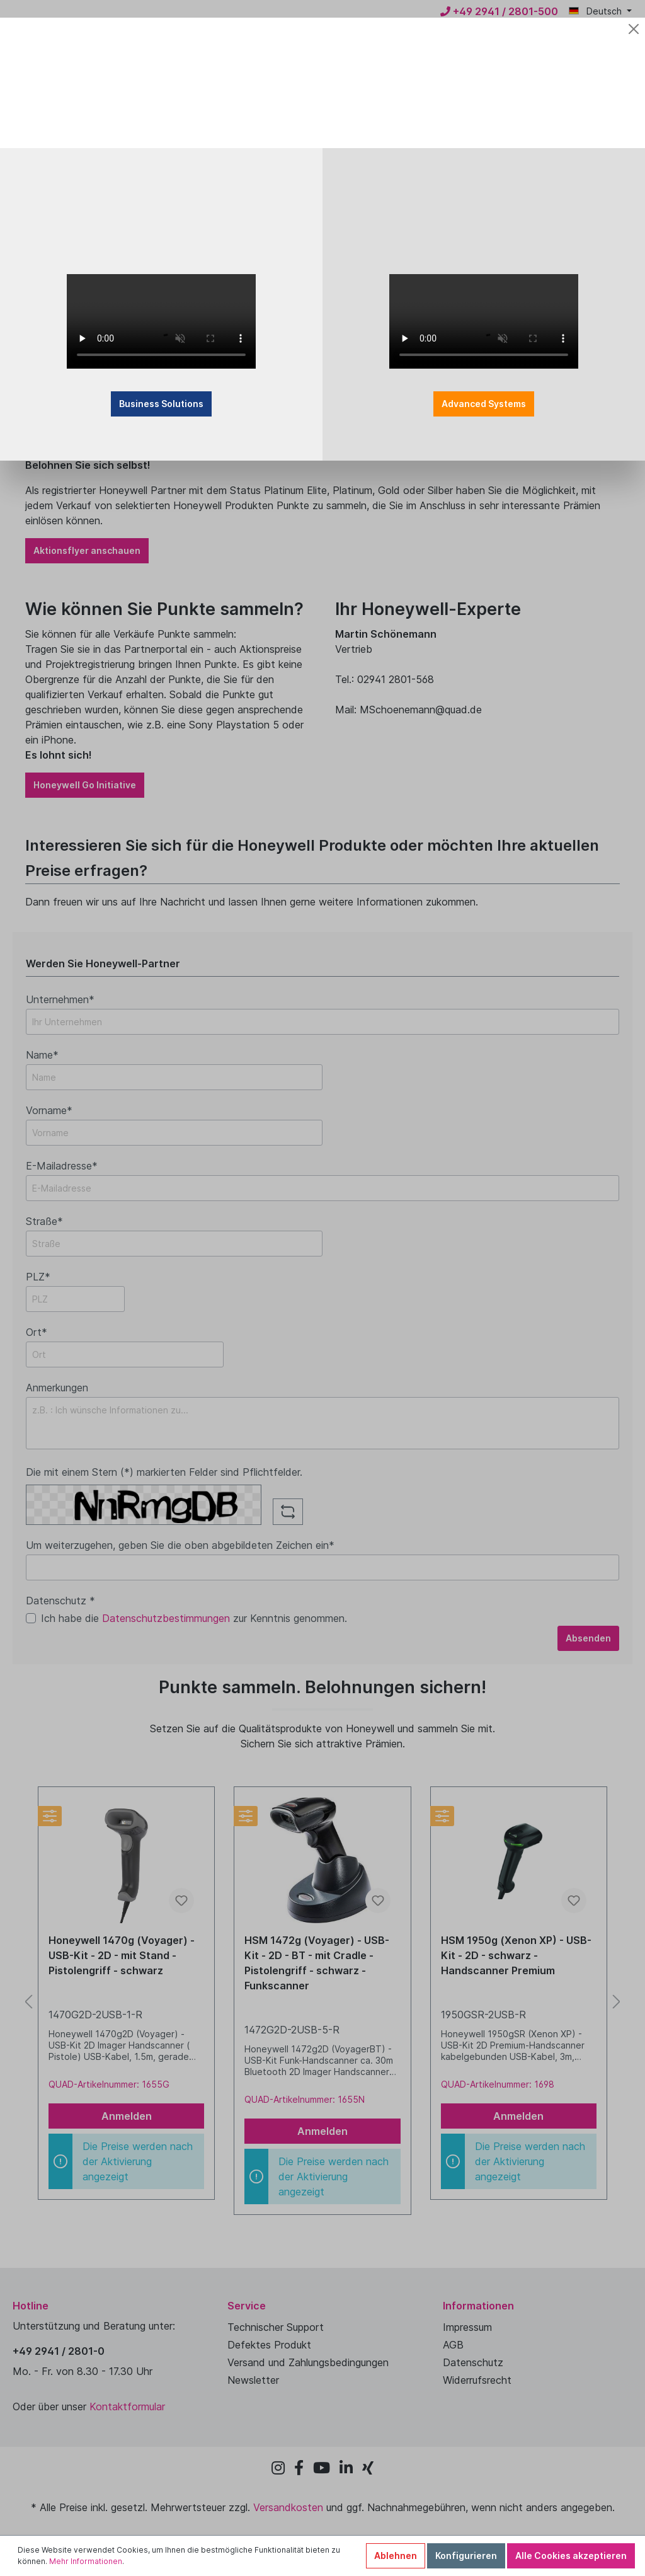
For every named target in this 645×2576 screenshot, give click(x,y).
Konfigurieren (466, 2555)
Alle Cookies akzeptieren (571, 2555)
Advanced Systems (396, 354)
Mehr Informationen (85, 2561)
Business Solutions (249, 354)
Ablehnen (395, 2555)
